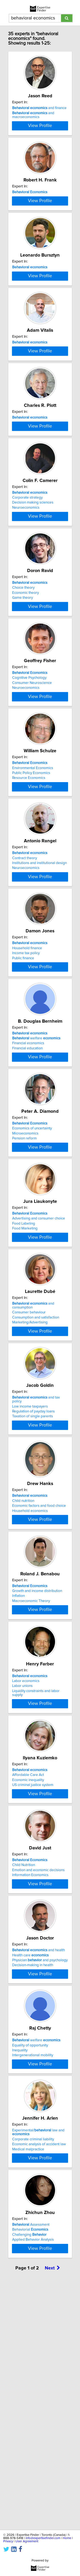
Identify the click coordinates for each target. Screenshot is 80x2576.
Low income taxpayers (30, 1587)
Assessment (30, 2463)
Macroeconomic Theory (31, 1790)
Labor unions (22, 1883)
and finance (39, 108)
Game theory (22, 710)
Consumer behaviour (29, 1489)
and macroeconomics (33, 115)
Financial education (27, 1201)
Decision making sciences (32, 607)
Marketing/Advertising (30, 1499)
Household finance (27, 1093)
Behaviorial (30, 2468)
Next (52, 2514)
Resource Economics (28, 906)
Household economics (30, 1696)
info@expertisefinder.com (43, 2538)
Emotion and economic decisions (38, 2080)
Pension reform (24, 1299)
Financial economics (28, 1196)
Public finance (23, 1103)
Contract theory (24, 994)
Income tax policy (26, 1098)
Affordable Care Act (28, 1976)
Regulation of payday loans (33, 1593)
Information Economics (30, 2085)
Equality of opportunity (30, 2271)
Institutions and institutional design (39, 1000)
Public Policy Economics (31, 901)
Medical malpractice (28, 2383)
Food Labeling (23, 1392)
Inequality (20, 2276)
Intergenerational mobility (32, 2281)
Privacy (8, 2541)
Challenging (29, 2473)
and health (38, 2168)
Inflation (18, 1785)
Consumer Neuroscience (32, 803)
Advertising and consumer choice (38, 1387)
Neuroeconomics (25, 612)
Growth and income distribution (37, 1780)
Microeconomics (25, 1294)
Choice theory (23, 700)
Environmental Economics (32, 896)
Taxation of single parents (32, 1597)
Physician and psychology (40, 2178)
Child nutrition (23, 1686)
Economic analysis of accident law (39, 2378)
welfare (36, 1191)
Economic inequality (28, 1981)
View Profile (40, 135)
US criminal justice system (32, 1986)
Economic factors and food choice (39, 1691)
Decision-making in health (32, 2183)
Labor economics (25, 1878)
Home (67, 2538)
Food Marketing (25, 1397)
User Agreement (26, 2541)
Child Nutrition (23, 2075)
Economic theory (25, 705)
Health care (30, 2173)
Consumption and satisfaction (35, 1494)
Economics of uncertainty (32, 1289)
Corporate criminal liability (33, 2373)
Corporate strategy (27, 602)
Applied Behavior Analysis (33, 2478)
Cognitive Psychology (29, 798)
